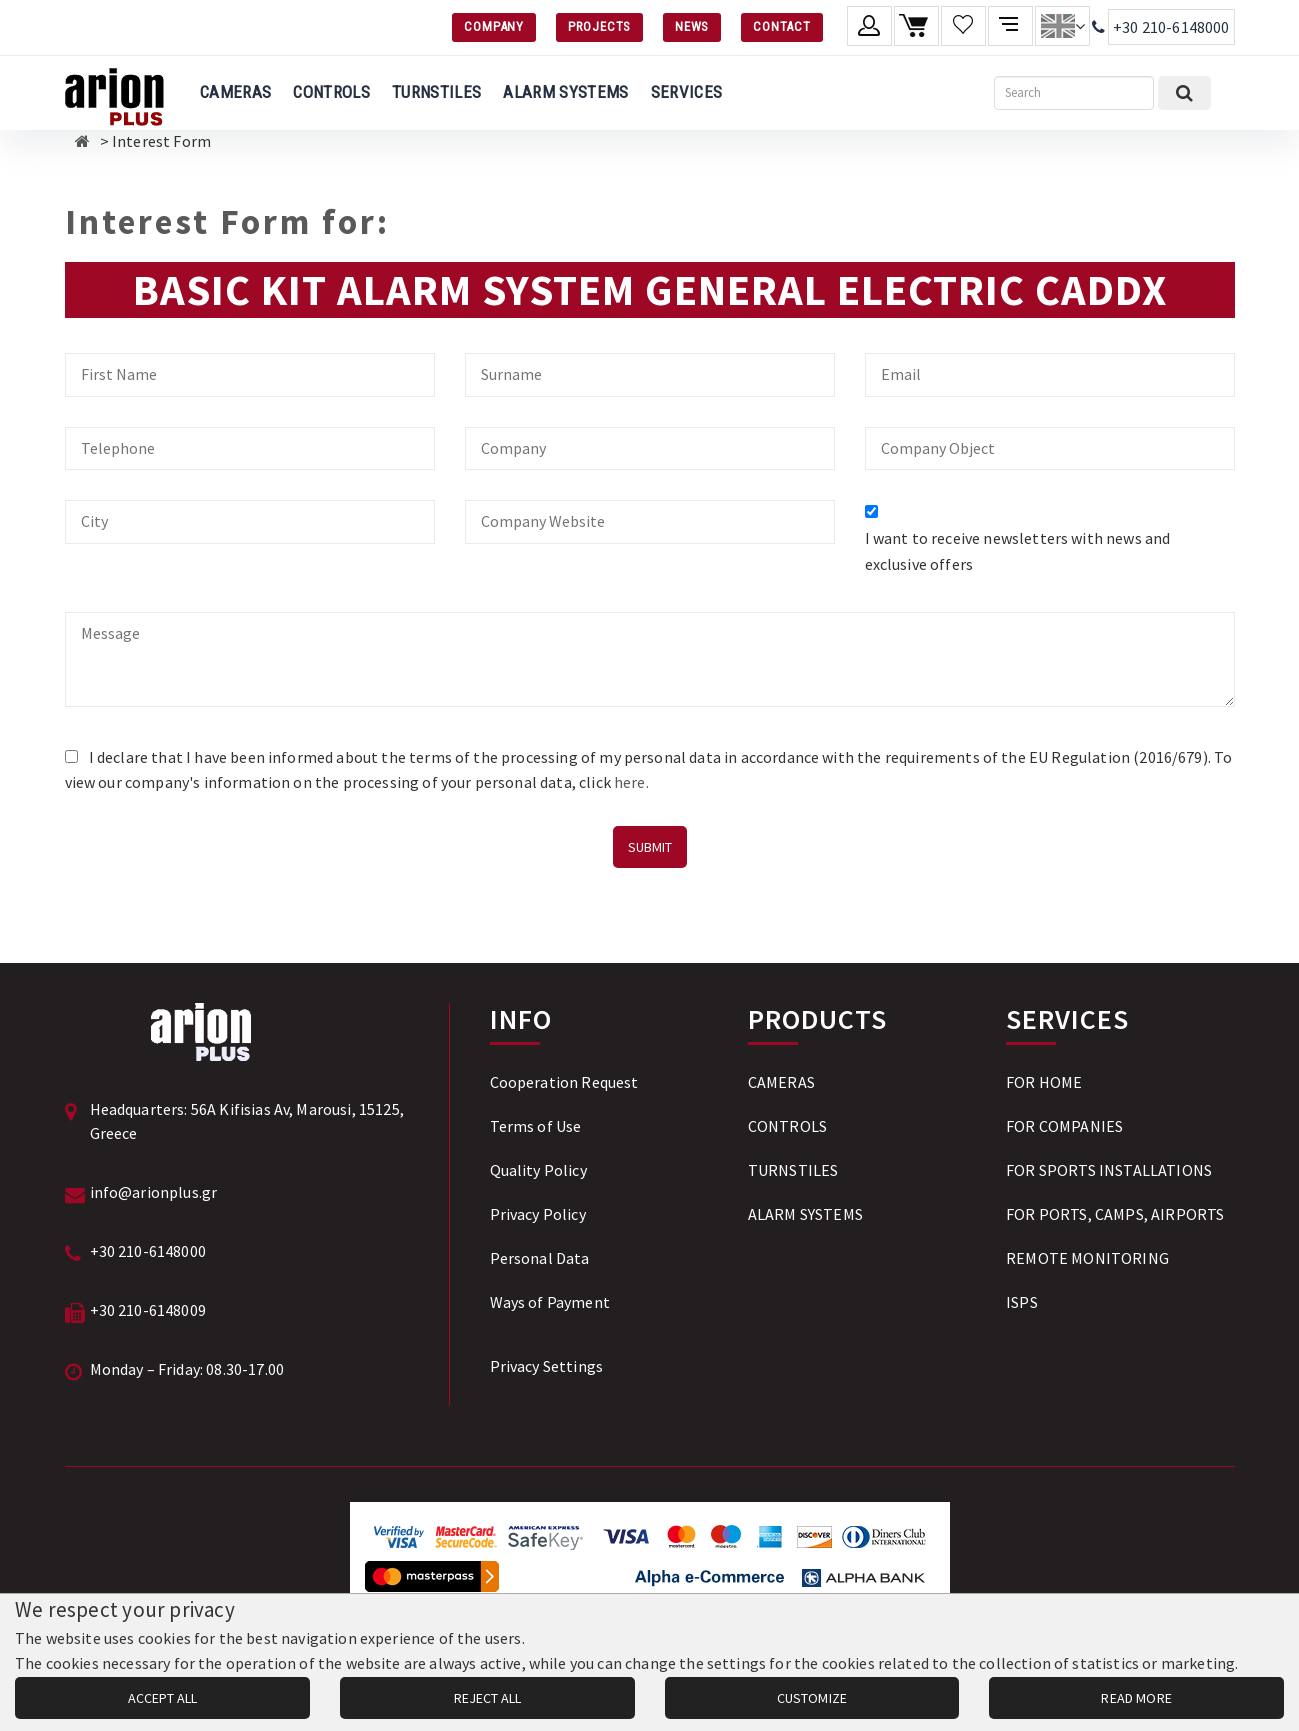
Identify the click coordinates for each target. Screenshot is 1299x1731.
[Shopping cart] (916, 26)
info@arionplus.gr (154, 1192)
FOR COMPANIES (1064, 1126)
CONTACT (781, 26)
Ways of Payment (550, 1302)
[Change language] (1062, 26)
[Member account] (869, 26)
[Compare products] (1010, 26)
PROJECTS (599, 26)
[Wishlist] (963, 26)
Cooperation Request (564, 1082)
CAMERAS (235, 92)
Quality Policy (538, 1170)
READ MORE (1136, 1698)
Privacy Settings (547, 1366)
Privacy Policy (538, 1214)
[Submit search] (1184, 93)
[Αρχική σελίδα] (82, 141)
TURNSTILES (436, 92)
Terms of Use (536, 1126)
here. (631, 782)
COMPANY (493, 26)
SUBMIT (650, 847)
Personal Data (540, 1258)
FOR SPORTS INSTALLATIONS (1109, 1170)
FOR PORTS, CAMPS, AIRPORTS (1115, 1214)
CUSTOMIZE (812, 1698)
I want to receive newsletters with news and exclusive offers (1018, 551)
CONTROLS (331, 92)
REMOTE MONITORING (1087, 1258)
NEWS (692, 26)
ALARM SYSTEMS (565, 92)
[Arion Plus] (114, 93)
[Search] (1074, 93)
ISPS (1022, 1302)
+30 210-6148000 (1171, 27)
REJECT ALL (487, 1698)
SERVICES (687, 92)
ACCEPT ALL (162, 1698)
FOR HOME (1044, 1082)
